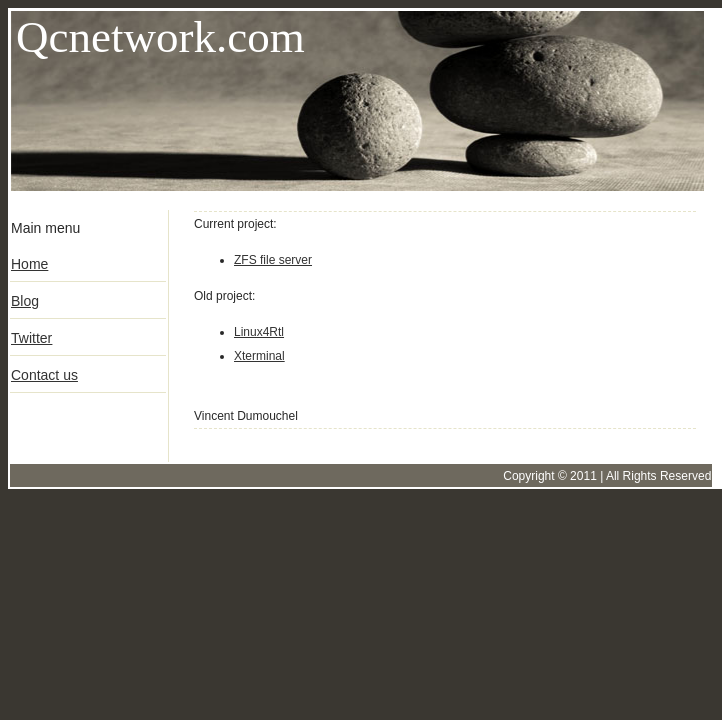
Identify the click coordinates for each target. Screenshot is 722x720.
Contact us (44, 375)
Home (29, 264)
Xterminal (259, 356)
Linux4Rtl (259, 332)
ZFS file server (273, 260)
